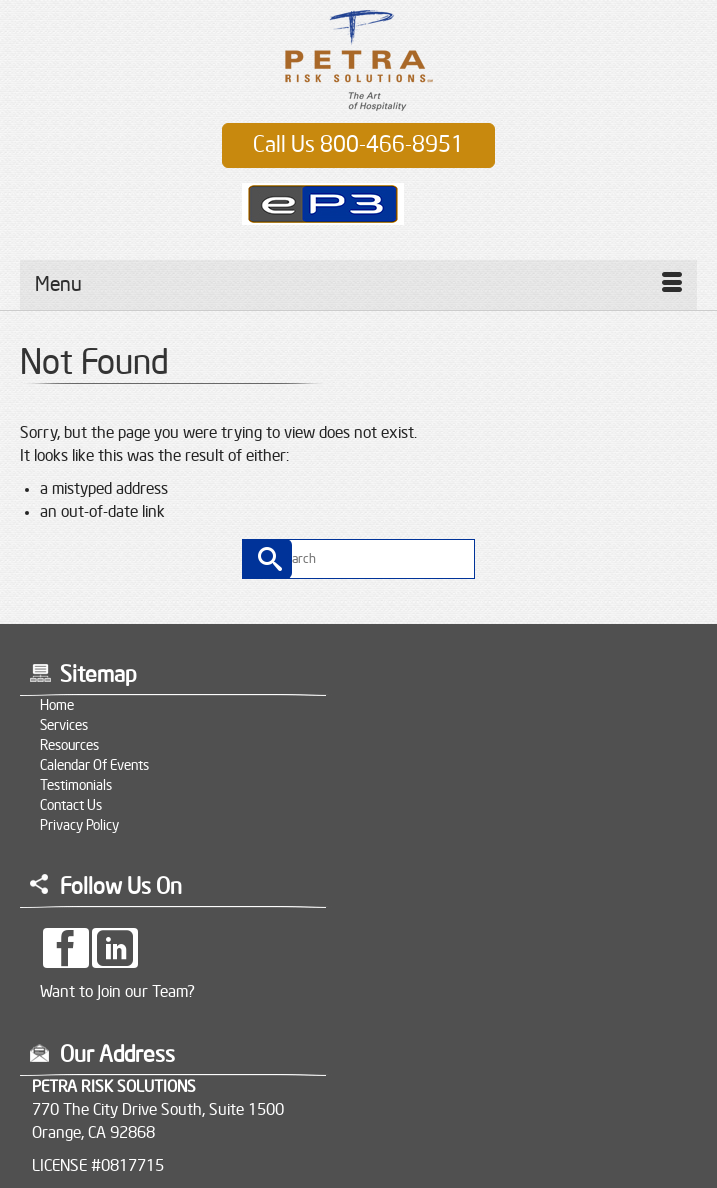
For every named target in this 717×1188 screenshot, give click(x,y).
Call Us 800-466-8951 (358, 145)
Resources (69, 746)
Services (64, 726)
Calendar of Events (94, 766)
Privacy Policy (79, 826)
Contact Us (71, 806)
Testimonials (76, 786)
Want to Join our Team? (117, 992)
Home (57, 706)
